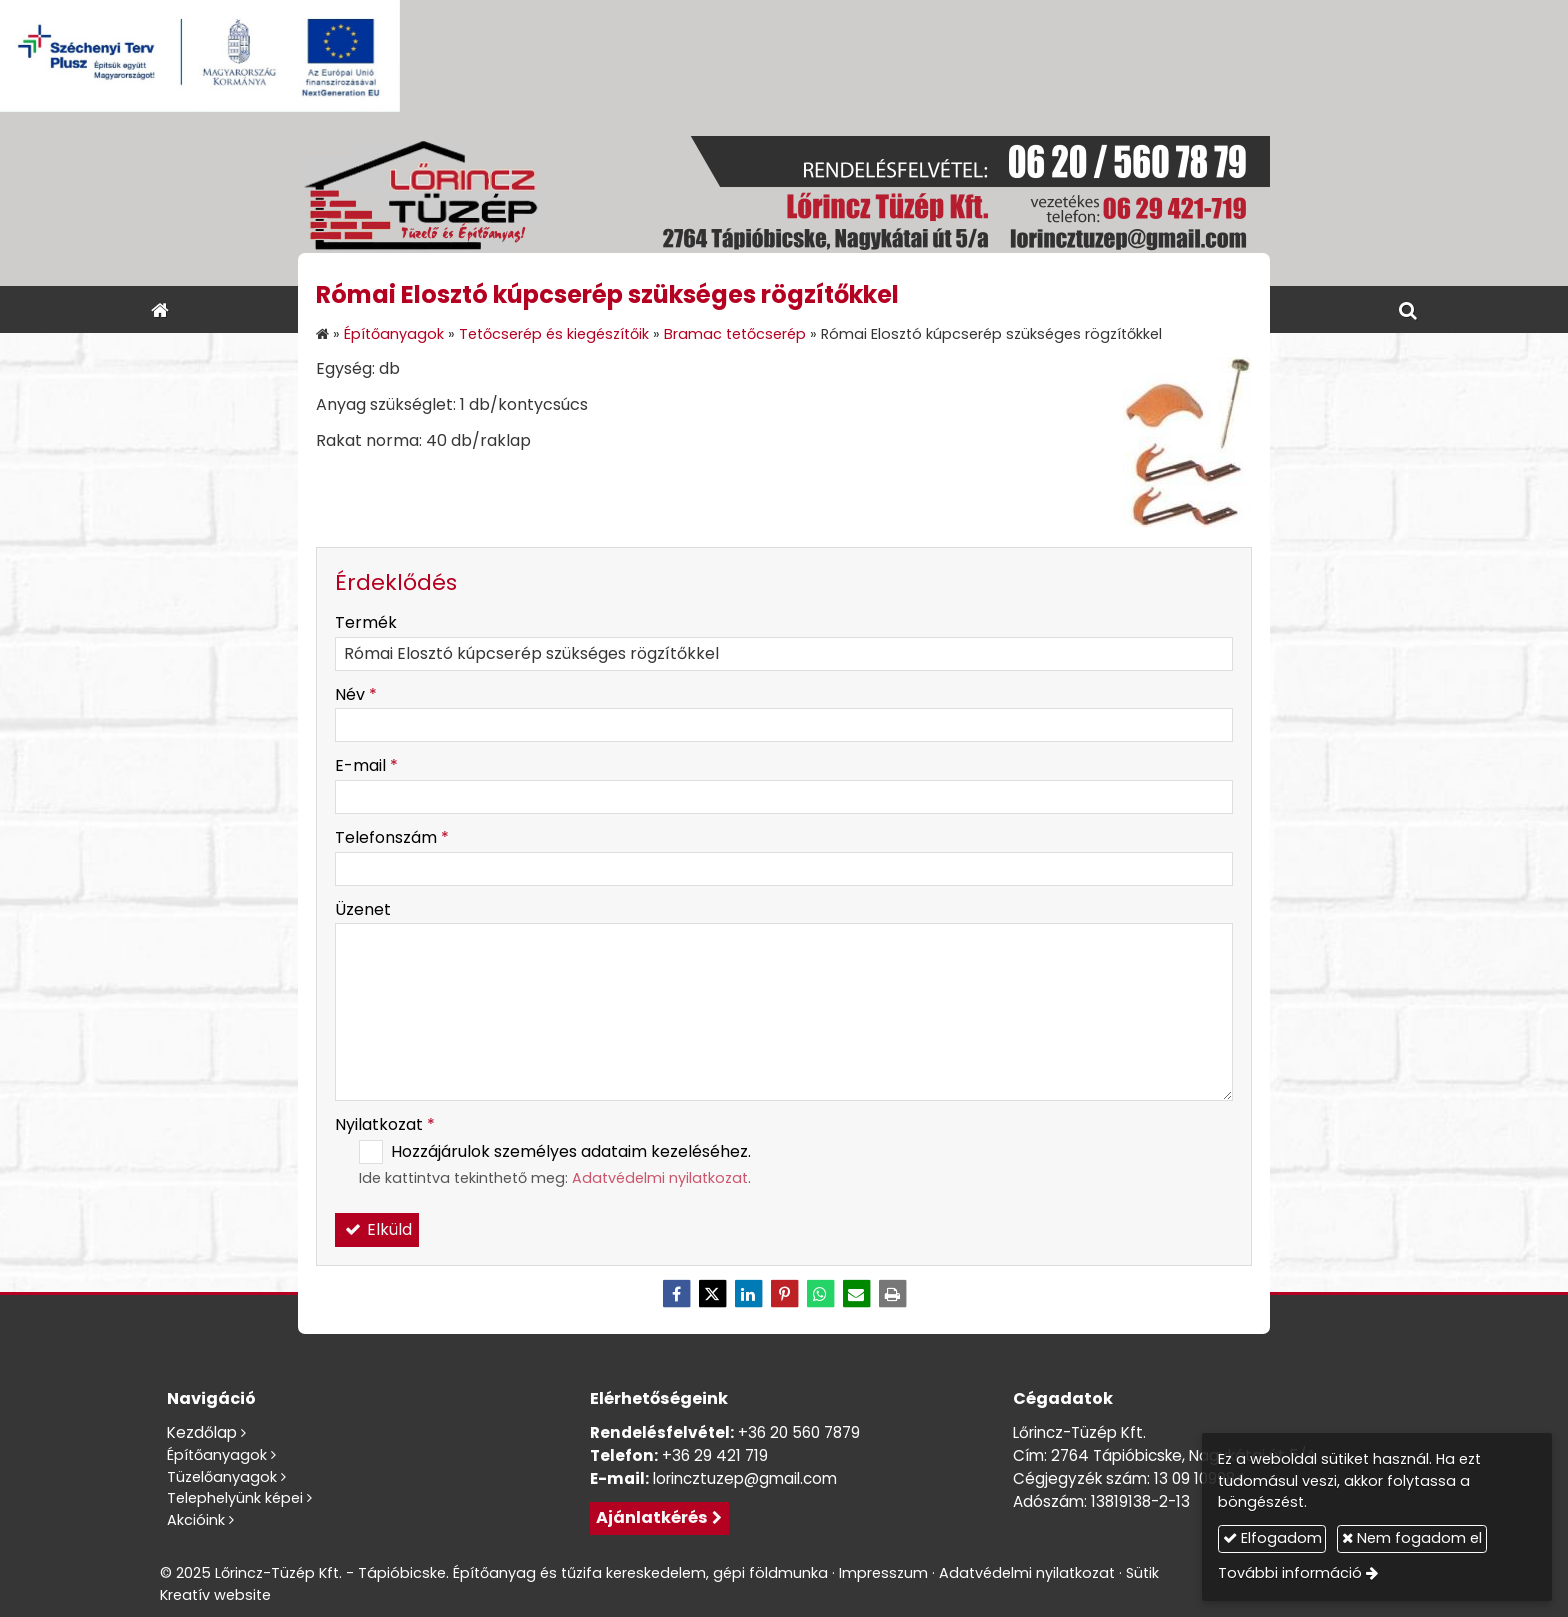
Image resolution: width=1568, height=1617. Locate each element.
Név (356, 694)
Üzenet (363, 909)
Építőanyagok (217, 1455)
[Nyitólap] (784, 199)
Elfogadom (1272, 1538)
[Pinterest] (784, 1294)
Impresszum (883, 1573)
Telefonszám (392, 837)
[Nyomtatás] (892, 1294)
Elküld (377, 1229)
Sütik (1142, 1573)
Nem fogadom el (1412, 1538)
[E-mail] (856, 1294)
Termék (366, 622)
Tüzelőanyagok (222, 1477)
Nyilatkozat (385, 1124)
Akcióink (196, 1520)
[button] (1408, 309)
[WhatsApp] (820, 1294)
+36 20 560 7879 (799, 1432)
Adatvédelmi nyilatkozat (660, 1178)
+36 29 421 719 (715, 1455)
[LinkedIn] (748, 1294)
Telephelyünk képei (235, 1498)
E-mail (366, 765)
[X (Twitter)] (712, 1294)
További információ (1290, 1573)
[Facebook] (676, 1294)
